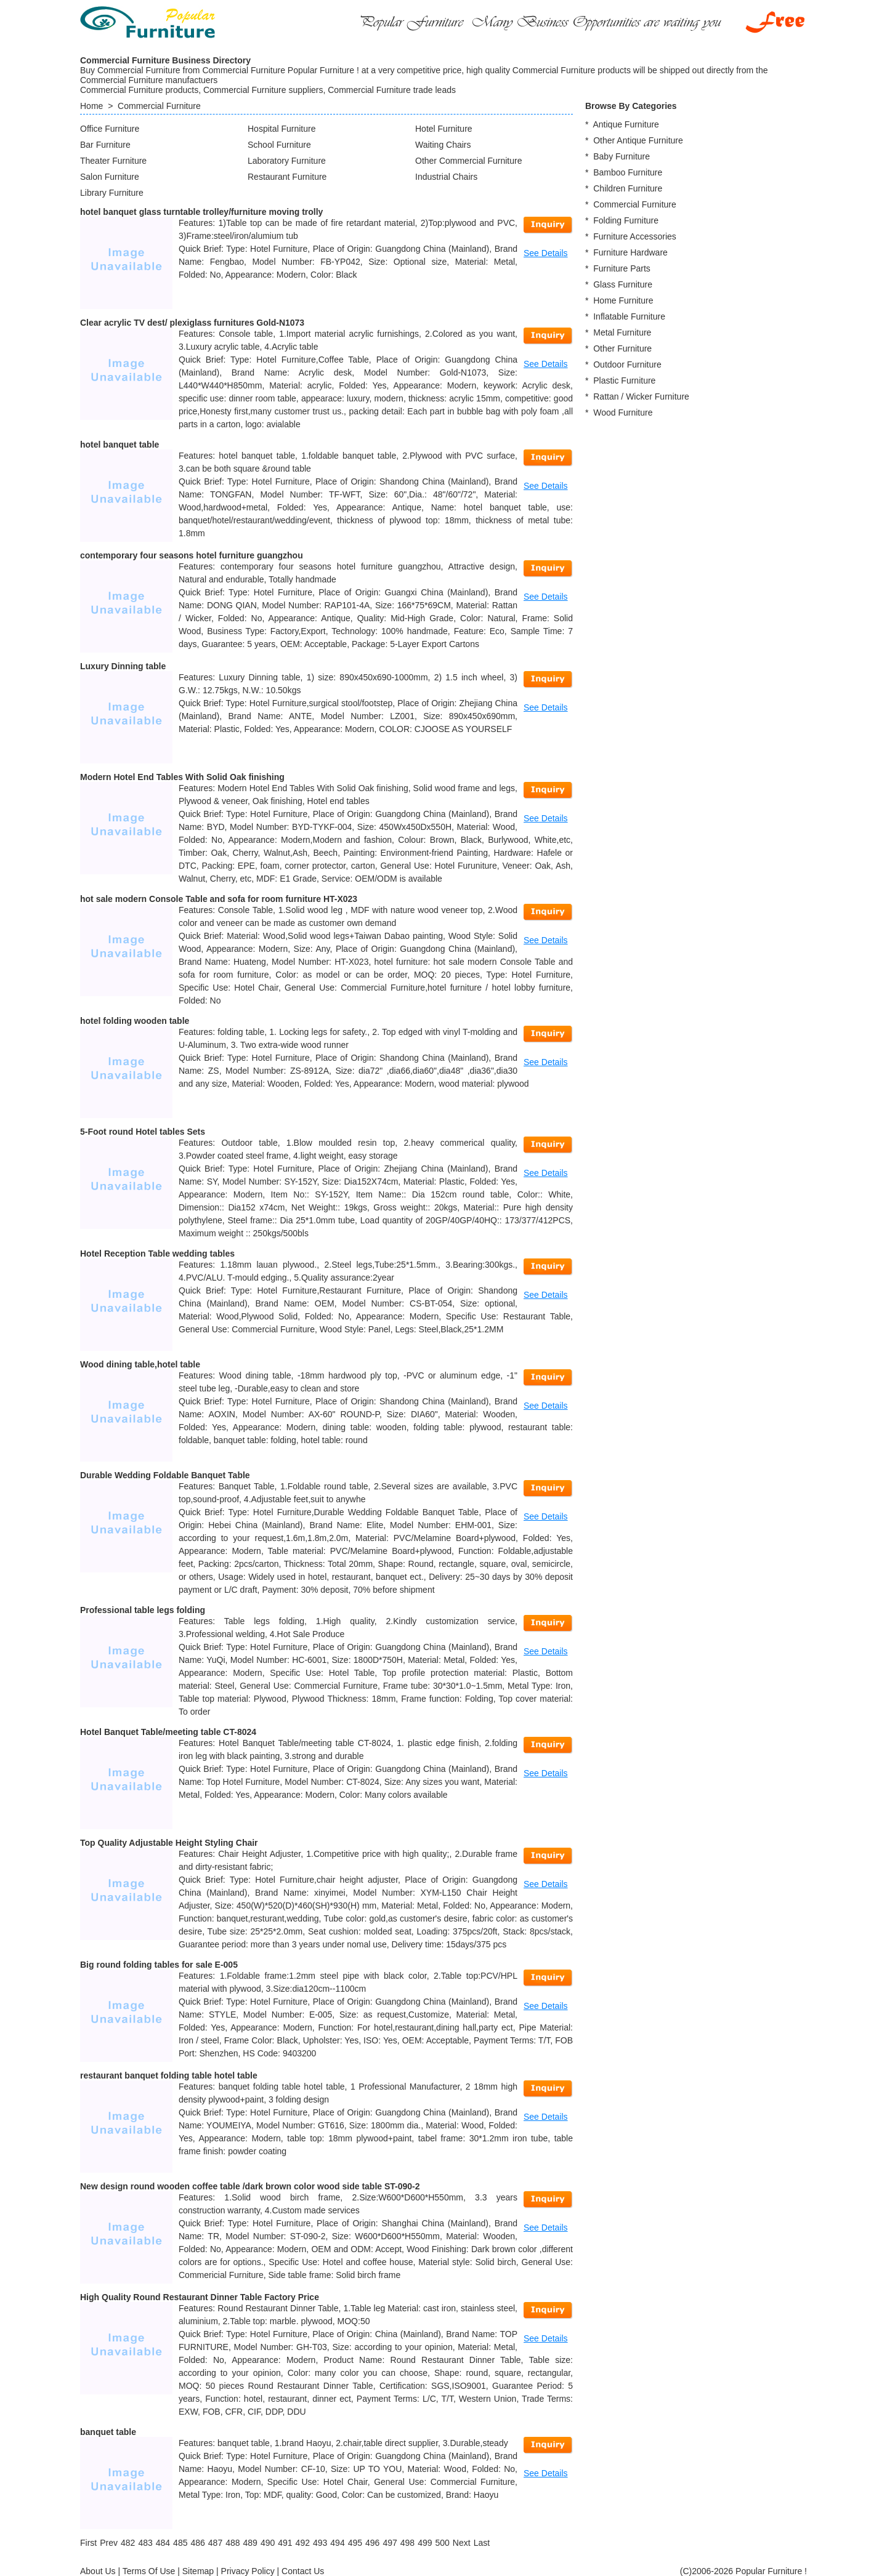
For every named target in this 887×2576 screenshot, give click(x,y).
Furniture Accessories (634, 236)
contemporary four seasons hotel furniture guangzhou (191, 555)
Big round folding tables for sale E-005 (159, 1965)
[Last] (482, 2543)
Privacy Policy (248, 2571)
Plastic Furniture (624, 380)
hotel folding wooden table (134, 1021)
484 (163, 2543)
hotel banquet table (119, 444)
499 (425, 2543)
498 (407, 2543)
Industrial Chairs (446, 177)
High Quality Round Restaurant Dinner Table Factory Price (199, 2297)
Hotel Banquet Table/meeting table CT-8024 (168, 1732)
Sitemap (198, 2571)
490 (268, 2543)
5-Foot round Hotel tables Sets (142, 1132)
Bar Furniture (105, 145)
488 (232, 2543)
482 (128, 2543)
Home (91, 106)
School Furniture (279, 145)
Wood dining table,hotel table (140, 1364)
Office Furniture (109, 129)
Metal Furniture (622, 332)
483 (145, 2543)
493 (320, 2543)
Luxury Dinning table (123, 666)
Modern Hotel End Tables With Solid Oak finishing (182, 777)
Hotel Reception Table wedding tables (157, 1253)
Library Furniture (112, 193)
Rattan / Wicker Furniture (641, 396)
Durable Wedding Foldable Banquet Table (165, 1475)
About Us (98, 2571)
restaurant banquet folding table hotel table (168, 2075)
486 (197, 2543)
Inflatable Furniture (629, 316)
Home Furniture (623, 300)
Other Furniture (622, 348)
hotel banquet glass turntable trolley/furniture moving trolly (201, 212)
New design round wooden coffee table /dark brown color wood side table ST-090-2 (250, 2186)
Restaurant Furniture (287, 177)
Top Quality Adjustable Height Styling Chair (169, 1843)
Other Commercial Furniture (468, 161)
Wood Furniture (622, 412)
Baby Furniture (621, 156)
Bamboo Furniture (627, 172)
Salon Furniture (109, 177)
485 (180, 2543)
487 (215, 2543)
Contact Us (302, 2571)
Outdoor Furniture (627, 364)
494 (337, 2543)
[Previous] (109, 2543)
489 (250, 2543)
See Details (546, 253)
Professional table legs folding (142, 1610)
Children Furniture (627, 188)
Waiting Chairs (443, 145)
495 (355, 2543)
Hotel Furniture (443, 129)
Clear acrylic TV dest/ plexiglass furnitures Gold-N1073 (192, 323)
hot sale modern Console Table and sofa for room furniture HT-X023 (218, 899)
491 (285, 2543)
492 (303, 2543)
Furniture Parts (621, 268)
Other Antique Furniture (638, 140)
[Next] (462, 2543)
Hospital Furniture (282, 129)
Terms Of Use (149, 2571)
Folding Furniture (625, 220)
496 (372, 2543)
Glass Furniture (622, 284)
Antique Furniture (625, 124)
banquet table (108, 2432)
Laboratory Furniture (287, 161)
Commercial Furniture (159, 106)
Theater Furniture (113, 161)
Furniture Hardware (630, 252)
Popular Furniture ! (771, 2571)
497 (390, 2543)
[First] (88, 2543)
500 (442, 2543)
